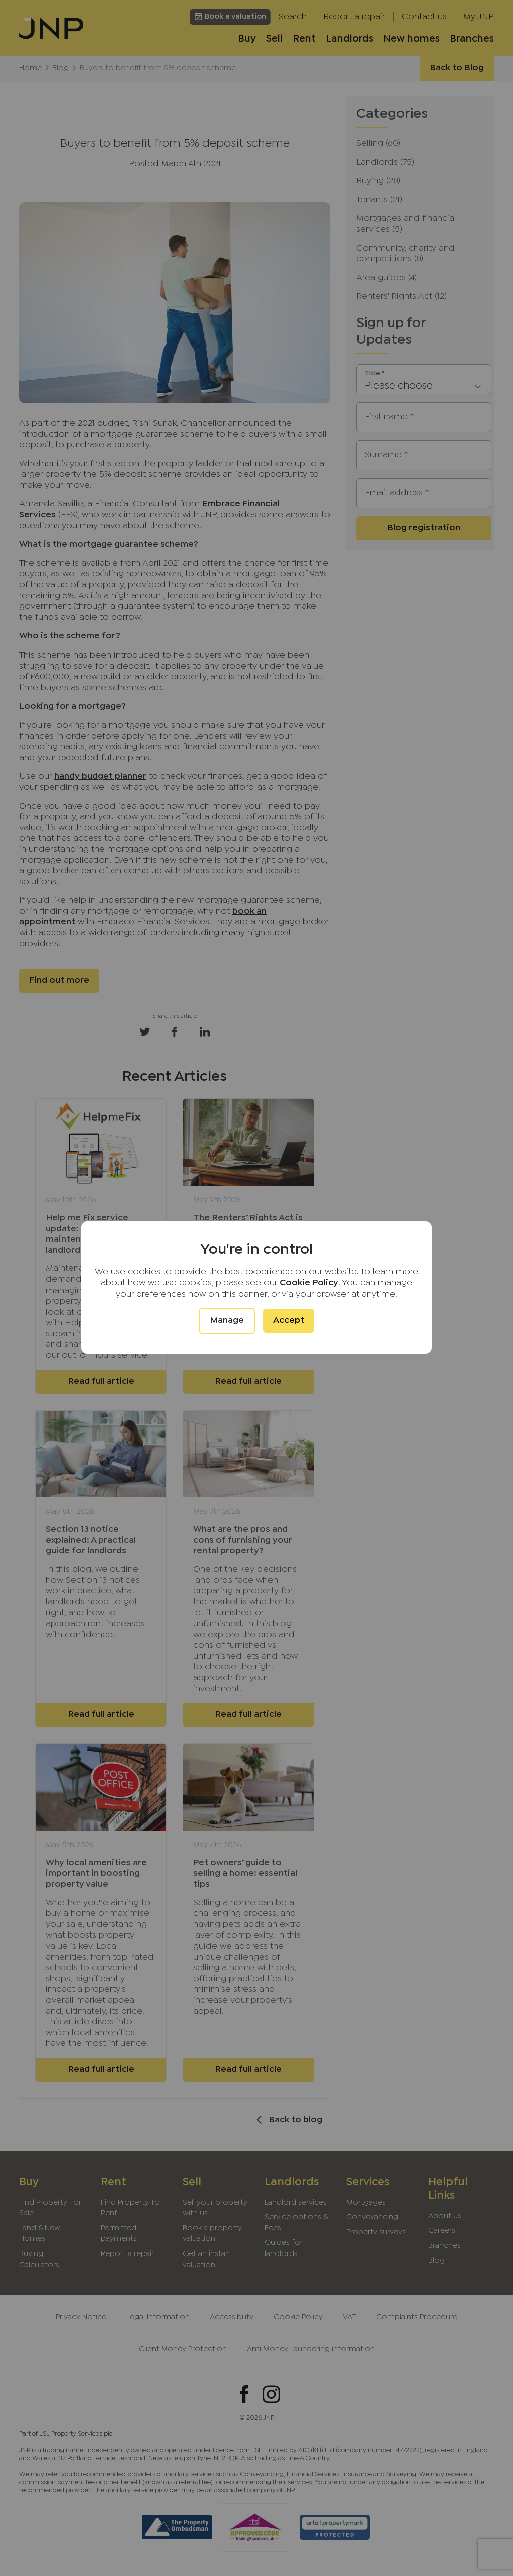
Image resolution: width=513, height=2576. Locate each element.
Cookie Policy (309, 1283)
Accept (288, 1320)
